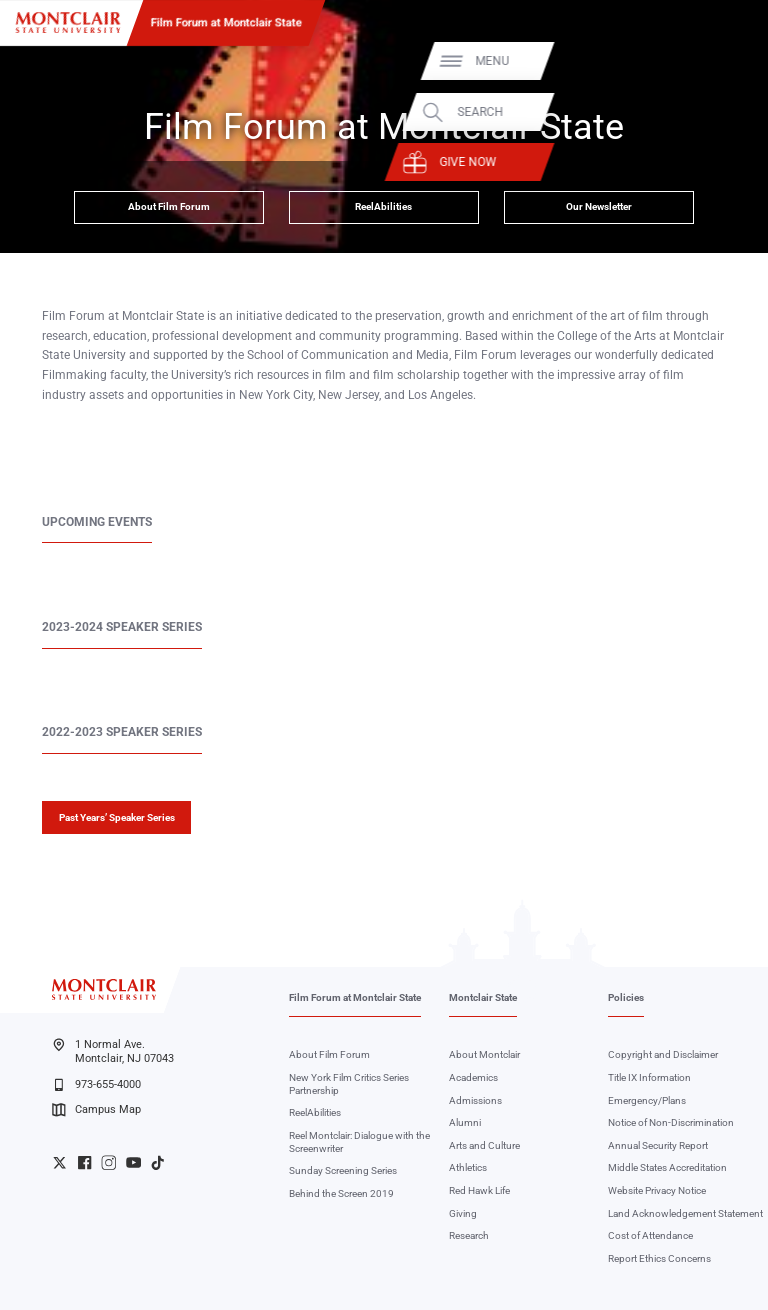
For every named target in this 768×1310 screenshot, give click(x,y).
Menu (722, 61)
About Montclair (484, 1054)
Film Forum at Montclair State (226, 22)
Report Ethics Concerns (659, 1258)
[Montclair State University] (68, 22)
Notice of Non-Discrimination (671, 1122)
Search (710, 112)
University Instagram (108, 1162)
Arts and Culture (484, 1145)
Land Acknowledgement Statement (685, 1213)
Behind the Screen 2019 (341, 1193)
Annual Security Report (658, 1145)
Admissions (475, 1100)
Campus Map (96, 1110)
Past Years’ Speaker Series (117, 817)
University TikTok (157, 1162)
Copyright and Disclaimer (663, 1054)
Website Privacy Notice (657, 1190)
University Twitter (59, 1162)
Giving (463, 1213)
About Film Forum (169, 206)
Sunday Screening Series (343, 1170)
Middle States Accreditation (667, 1167)
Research (469, 1235)
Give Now (697, 162)
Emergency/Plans (647, 1100)
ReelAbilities (383, 206)
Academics (473, 1077)
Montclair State (483, 997)
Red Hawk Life (479, 1190)
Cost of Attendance (650, 1235)
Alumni (465, 1122)
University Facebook (84, 1162)
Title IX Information (649, 1077)
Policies (626, 997)
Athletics (468, 1167)
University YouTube (133, 1162)
